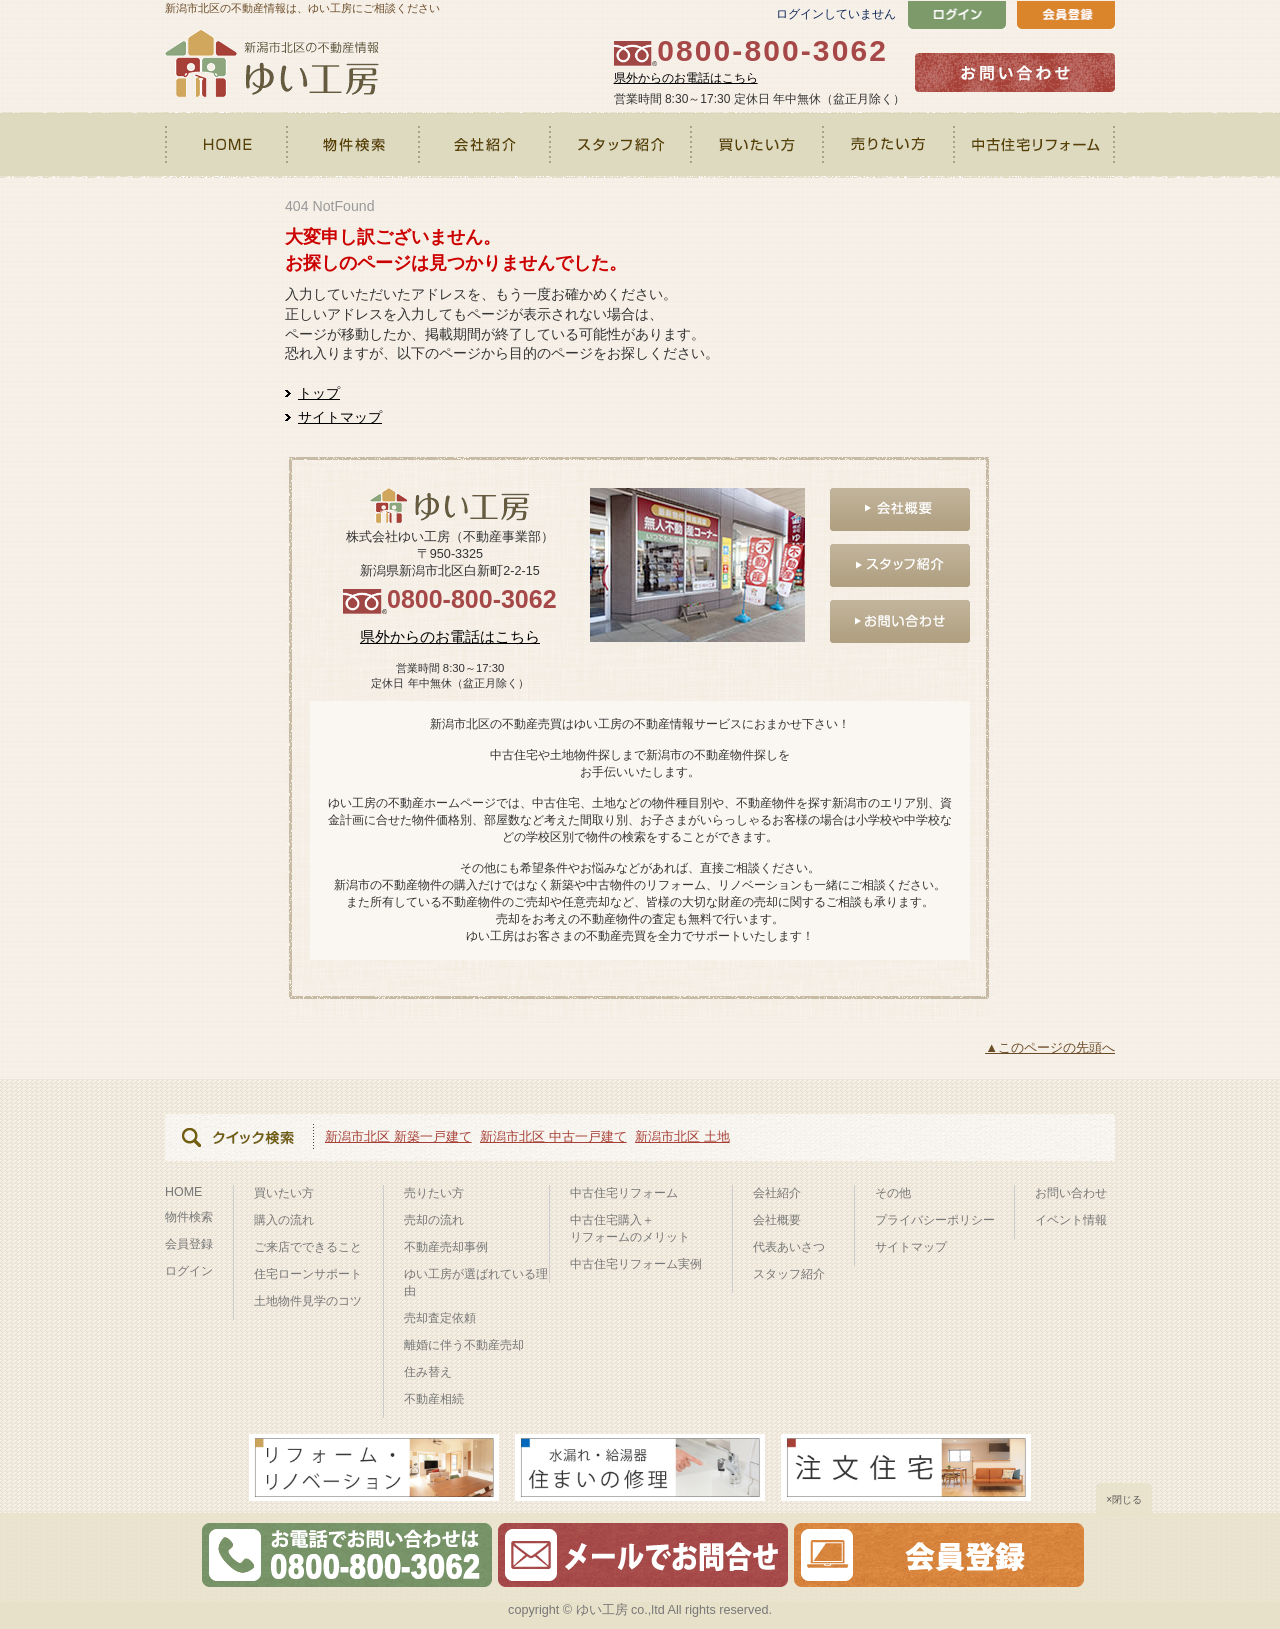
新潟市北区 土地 (682, 1136)
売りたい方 (890, 145)
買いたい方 (759, 145)
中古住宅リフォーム (1035, 145)
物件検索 (354, 145)
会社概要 (777, 1220)
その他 (893, 1193)
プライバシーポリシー (935, 1220)
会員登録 (189, 1244)
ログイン (189, 1271)
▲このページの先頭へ (1050, 1047)
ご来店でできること (308, 1247)
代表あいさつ (789, 1247)
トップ (319, 393)
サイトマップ (340, 417)
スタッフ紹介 (622, 145)
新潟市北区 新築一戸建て (398, 1136)
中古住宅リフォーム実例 (636, 1264)
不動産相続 (434, 1399)
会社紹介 (485, 145)
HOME (227, 145)
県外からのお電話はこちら (686, 78)
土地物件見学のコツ (308, 1301)
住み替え (428, 1372)
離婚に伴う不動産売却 (464, 1345)
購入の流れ (284, 1220)
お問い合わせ (1071, 1193)
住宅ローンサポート (308, 1274)
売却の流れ (434, 1220)
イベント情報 (1071, 1220)
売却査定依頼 (440, 1318)
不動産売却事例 (446, 1247)
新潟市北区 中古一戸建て (553, 1136)
